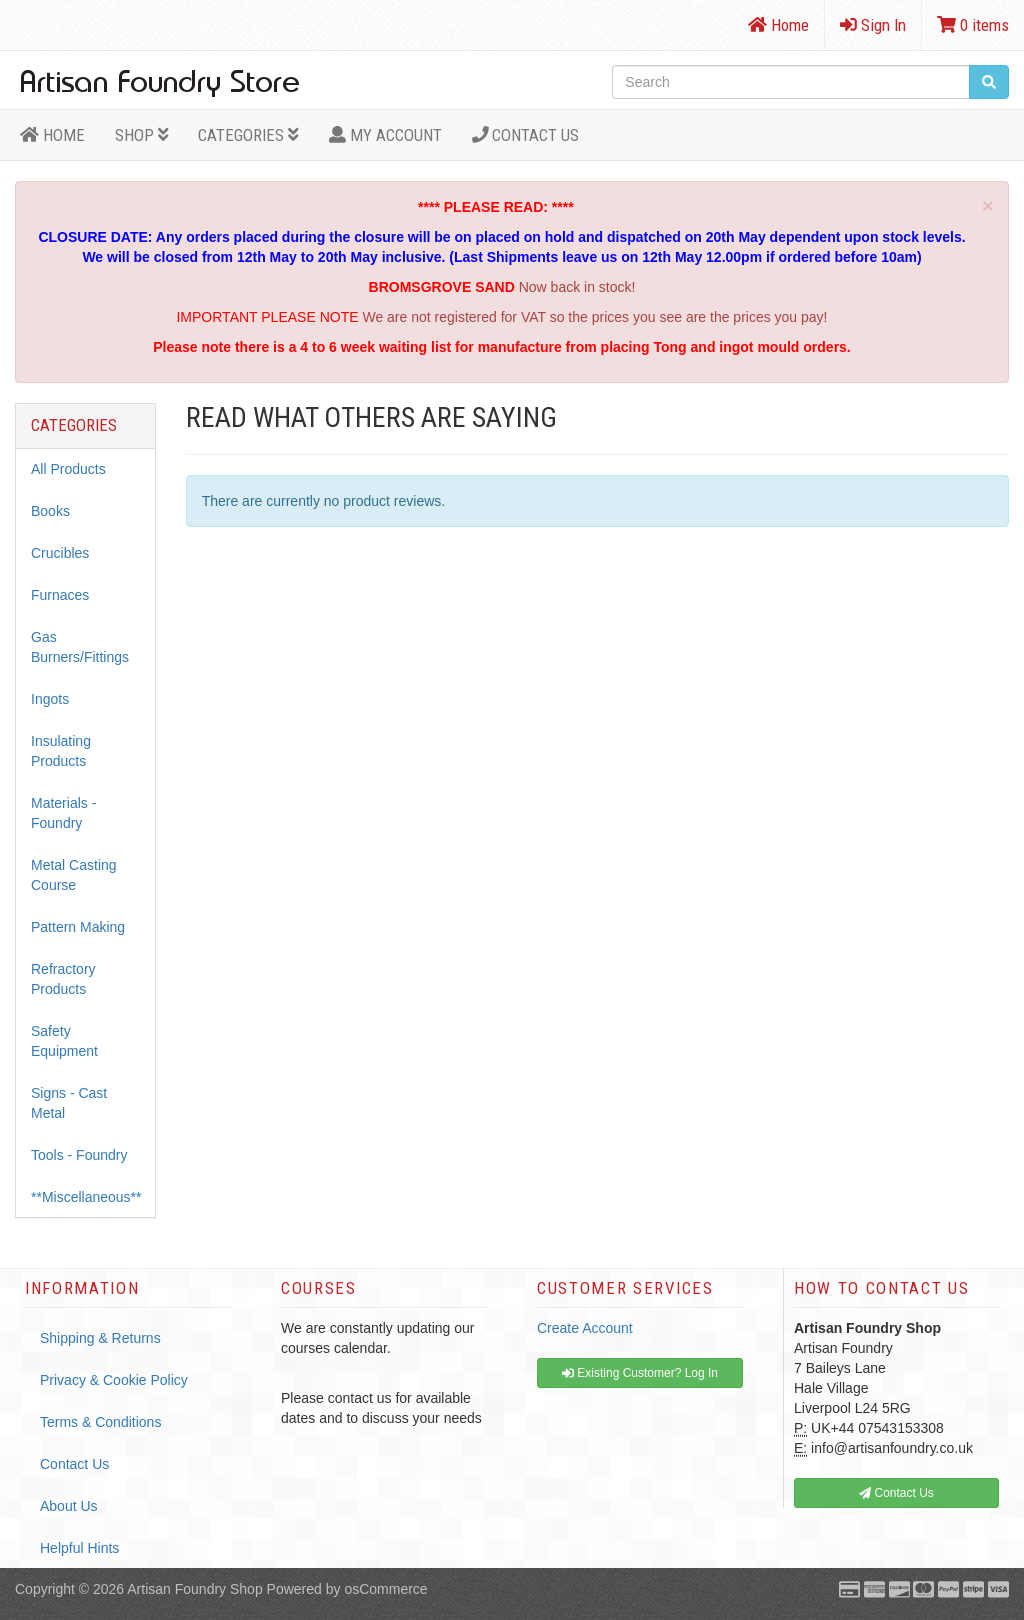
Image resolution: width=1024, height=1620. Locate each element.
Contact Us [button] (896, 1493)
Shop (142, 135)
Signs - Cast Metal (69, 1103)
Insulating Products (61, 751)
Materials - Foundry (63, 813)
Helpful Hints (79, 1548)
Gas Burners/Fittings (80, 647)
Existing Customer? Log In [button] (640, 1373)
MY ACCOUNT (385, 135)
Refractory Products (63, 979)
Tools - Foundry (79, 1155)
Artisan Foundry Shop (194, 1589)
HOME (52, 135)
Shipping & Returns (100, 1338)
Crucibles (60, 553)
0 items (973, 25)
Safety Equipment (64, 1041)
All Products (68, 469)
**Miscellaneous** (86, 1197)
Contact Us (526, 135)
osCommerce (385, 1589)
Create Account (585, 1328)
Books (50, 511)
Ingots (50, 699)
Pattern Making (78, 927)
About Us (69, 1506)
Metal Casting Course (74, 875)
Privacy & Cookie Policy (114, 1380)
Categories (248, 135)
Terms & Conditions (100, 1422)
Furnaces (60, 595)
